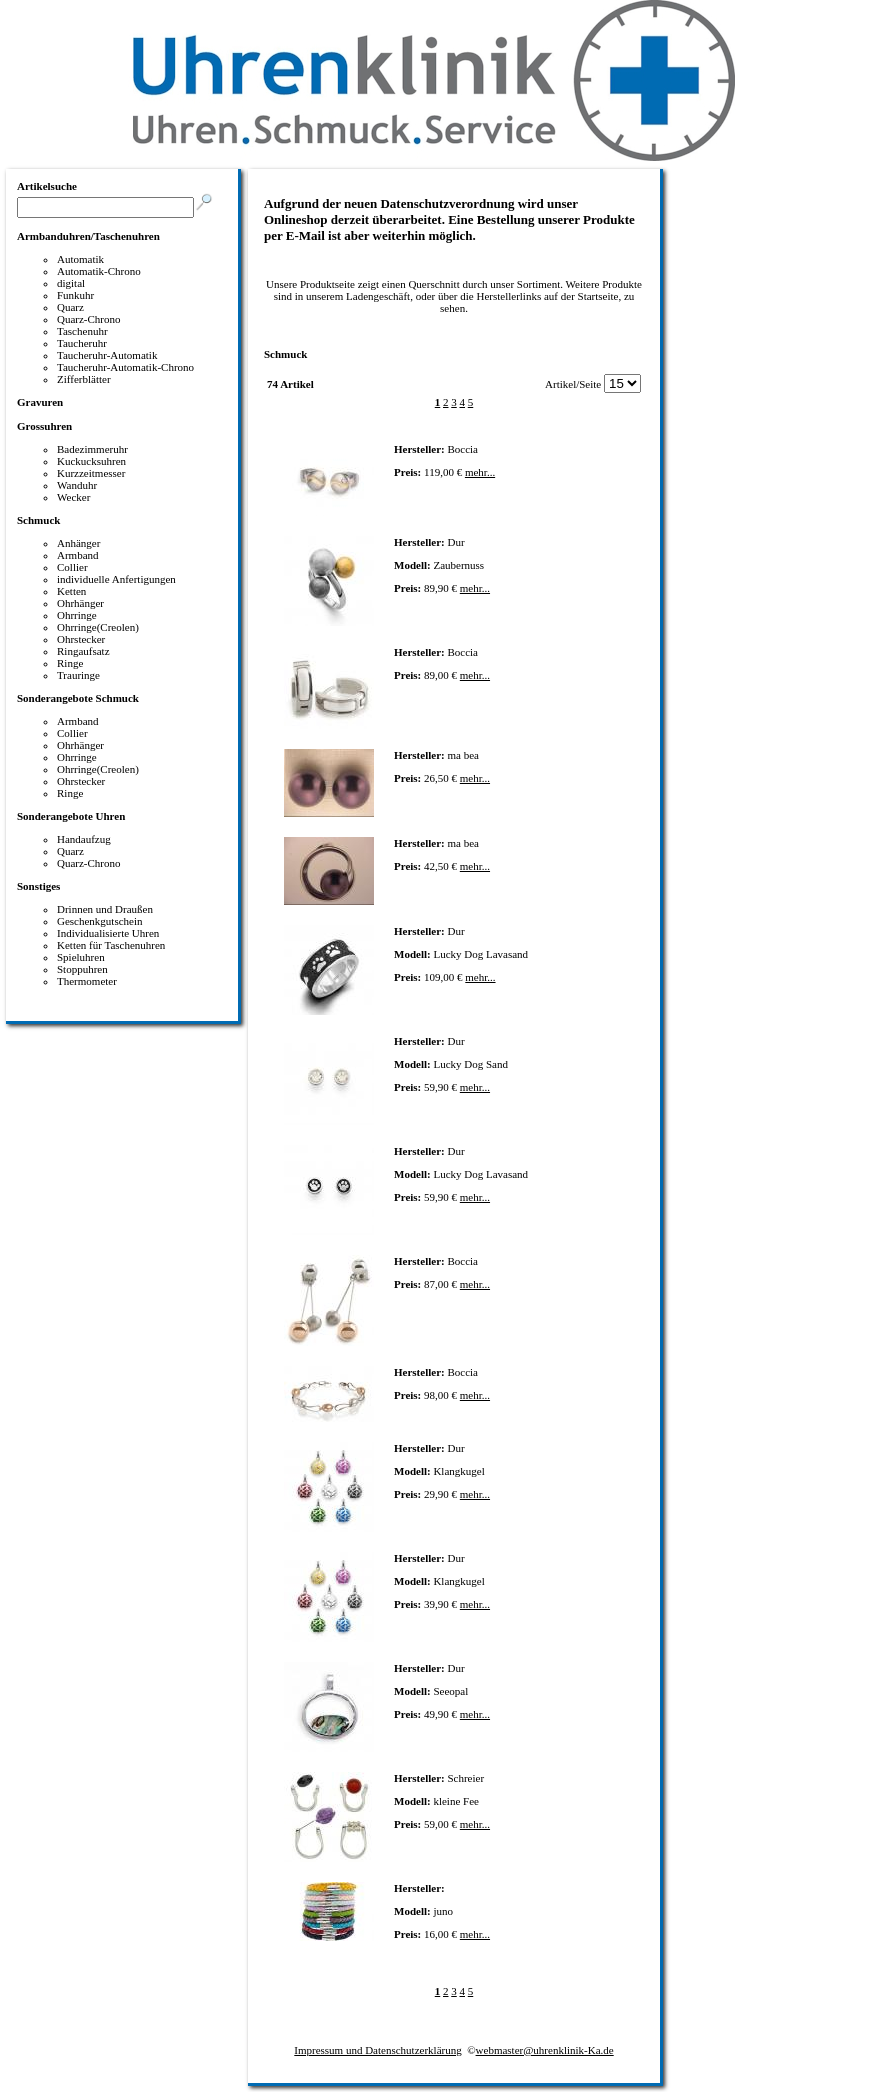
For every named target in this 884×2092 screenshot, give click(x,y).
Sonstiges (38, 886)
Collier (72, 567)
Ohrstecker (81, 639)
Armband (78, 555)
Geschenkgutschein (100, 921)
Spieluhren (81, 957)
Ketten (71, 591)
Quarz (70, 307)
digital (71, 283)
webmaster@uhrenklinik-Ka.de (545, 2050)
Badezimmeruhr (92, 449)
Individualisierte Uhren (108, 933)
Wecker (73, 497)
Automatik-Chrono (99, 271)
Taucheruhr (82, 343)
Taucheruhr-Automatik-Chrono (125, 367)
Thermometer (87, 981)
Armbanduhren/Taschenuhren (88, 236)
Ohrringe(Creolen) (98, 627)
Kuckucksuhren (91, 461)
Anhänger (78, 543)
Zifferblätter (84, 379)
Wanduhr (77, 485)
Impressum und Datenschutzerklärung (377, 2050)
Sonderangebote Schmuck (78, 698)
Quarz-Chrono (89, 319)
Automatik (80, 259)
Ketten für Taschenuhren (111, 945)
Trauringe (78, 675)
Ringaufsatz (83, 651)
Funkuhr (75, 295)
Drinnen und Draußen (105, 909)
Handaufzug (84, 839)
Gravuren (40, 402)
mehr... (480, 472)
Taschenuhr (82, 331)
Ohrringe (77, 615)
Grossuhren (44, 426)
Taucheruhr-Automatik (107, 355)
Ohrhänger (80, 603)
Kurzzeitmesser (91, 473)
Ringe (70, 663)
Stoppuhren (82, 969)
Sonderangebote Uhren (71, 816)
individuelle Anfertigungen (116, 579)
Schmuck (38, 520)
